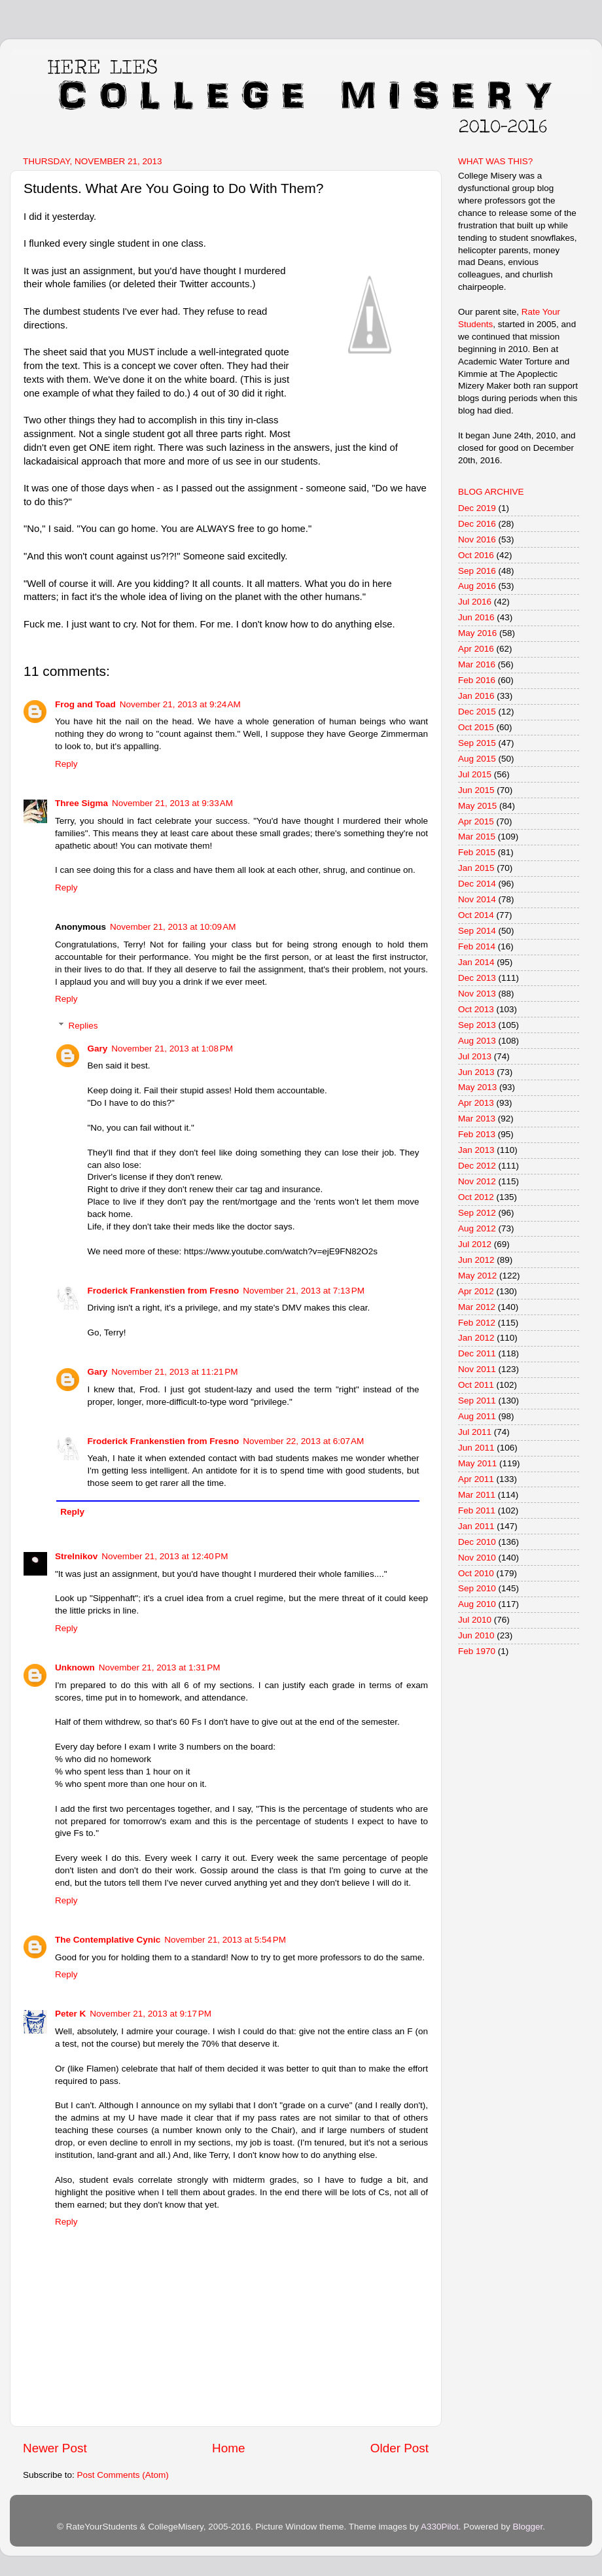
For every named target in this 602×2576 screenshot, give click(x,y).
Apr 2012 (476, 1291)
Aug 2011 (477, 1416)
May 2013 (477, 1087)
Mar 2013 (476, 1118)
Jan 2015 (476, 868)
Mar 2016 (476, 664)
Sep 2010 (477, 1588)
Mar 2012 (476, 1307)
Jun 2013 (476, 1072)
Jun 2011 (476, 1448)
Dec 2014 (477, 884)
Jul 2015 (474, 774)
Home (228, 2448)
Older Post (399, 2448)
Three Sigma (81, 803)
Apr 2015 (476, 821)
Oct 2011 (476, 1385)
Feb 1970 (476, 1651)
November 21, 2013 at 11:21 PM (174, 1372)
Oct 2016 (476, 555)
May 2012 (477, 1275)
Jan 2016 (476, 696)
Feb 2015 (476, 852)
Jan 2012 (476, 1338)
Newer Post (55, 2448)
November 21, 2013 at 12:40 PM (164, 1556)
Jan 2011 (476, 1526)
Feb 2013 (476, 1134)
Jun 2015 (476, 790)
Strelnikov (76, 1556)
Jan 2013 (476, 1150)
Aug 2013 (477, 1041)
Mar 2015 (476, 836)
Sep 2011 (477, 1400)
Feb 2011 (476, 1510)
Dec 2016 (477, 524)
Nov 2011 (477, 1369)
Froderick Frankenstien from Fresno (163, 1291)
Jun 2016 (476, 617)
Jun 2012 (476, 1260)
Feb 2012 (476, 1323)
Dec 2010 (477, 1542)
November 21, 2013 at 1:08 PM (172, 1048)
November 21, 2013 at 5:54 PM (225, 1940)
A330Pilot (440, 2527)
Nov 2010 (477, 1557)
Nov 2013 (477, 993)
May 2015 (477, 806)
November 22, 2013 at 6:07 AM (303, 1441)
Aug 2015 (477, 759)
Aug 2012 (477, 1228)
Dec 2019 (477, 508)
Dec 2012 (477, 1166)
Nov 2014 (477, 899)
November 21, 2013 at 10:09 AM (173, 927)
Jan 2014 (476, 962)
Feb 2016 (476, 680)
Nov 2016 (477, 539)
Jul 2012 (474, 1244)
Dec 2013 (477, 978)
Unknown (75, 1667)
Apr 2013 (476, 1103)
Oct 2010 (476, 1573)
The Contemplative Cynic (107, 1940)
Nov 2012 (477, 1181)
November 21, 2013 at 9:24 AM (180, 704)
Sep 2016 (477, 571)
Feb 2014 (476, 946)
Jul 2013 (474, 1056)
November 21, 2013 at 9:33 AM (172, 803)
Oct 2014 (476, 915)
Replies (83, 1026)
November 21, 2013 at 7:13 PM (303, 1291)
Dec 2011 (477, 1353)
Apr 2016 (476, 649)
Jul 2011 (474, 1432)
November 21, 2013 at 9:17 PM (150, 2014)
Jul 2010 (474, 1620)
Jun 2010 (476, 1635)
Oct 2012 (476, 1197)
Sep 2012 (477, 1213)
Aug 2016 (477, 586)
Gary (98, 1048)
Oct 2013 (476, 1009)
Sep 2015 (477, 743)
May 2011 (477, 1463)
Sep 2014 (477, 931)
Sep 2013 (477, 1025)
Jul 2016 (474, 602)
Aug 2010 (477, 1604)
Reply (66, 764)
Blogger (527, 2527)
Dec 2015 (477, 711)
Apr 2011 (476, 1479)
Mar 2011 (476, 1495)
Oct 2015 (476, 727)
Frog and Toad (85, 704)
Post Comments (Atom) (123, 2475)
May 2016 (477, 633)
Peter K (70, 2014)
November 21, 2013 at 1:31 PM (160, 1667)
